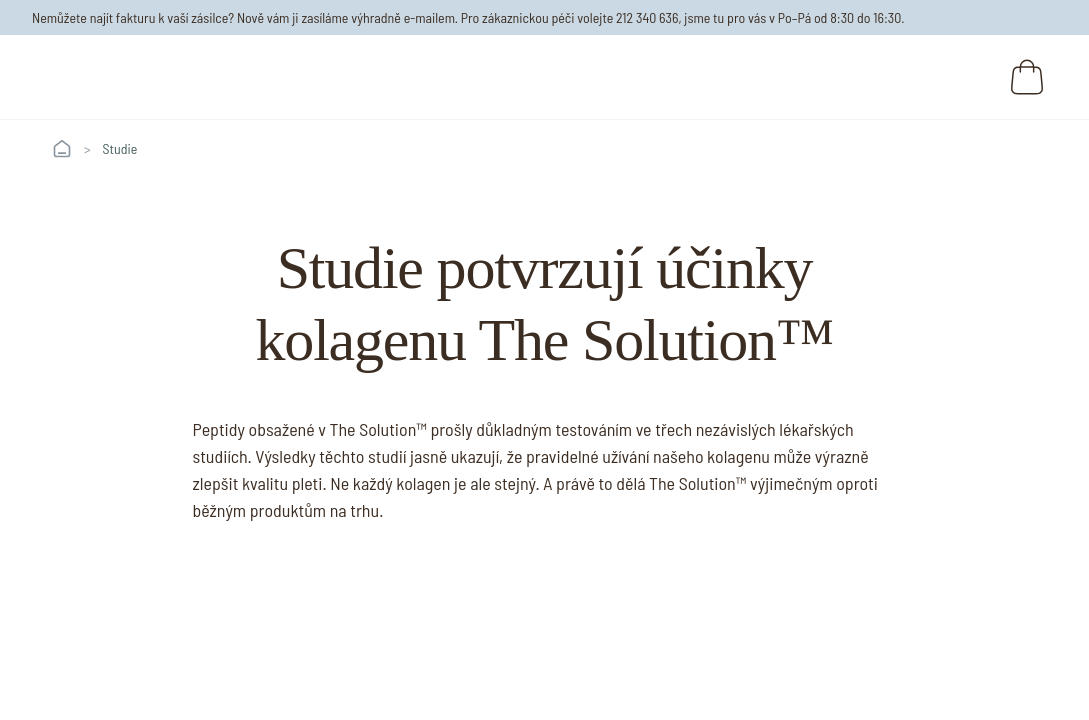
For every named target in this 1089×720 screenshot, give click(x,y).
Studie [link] (120, 148)
